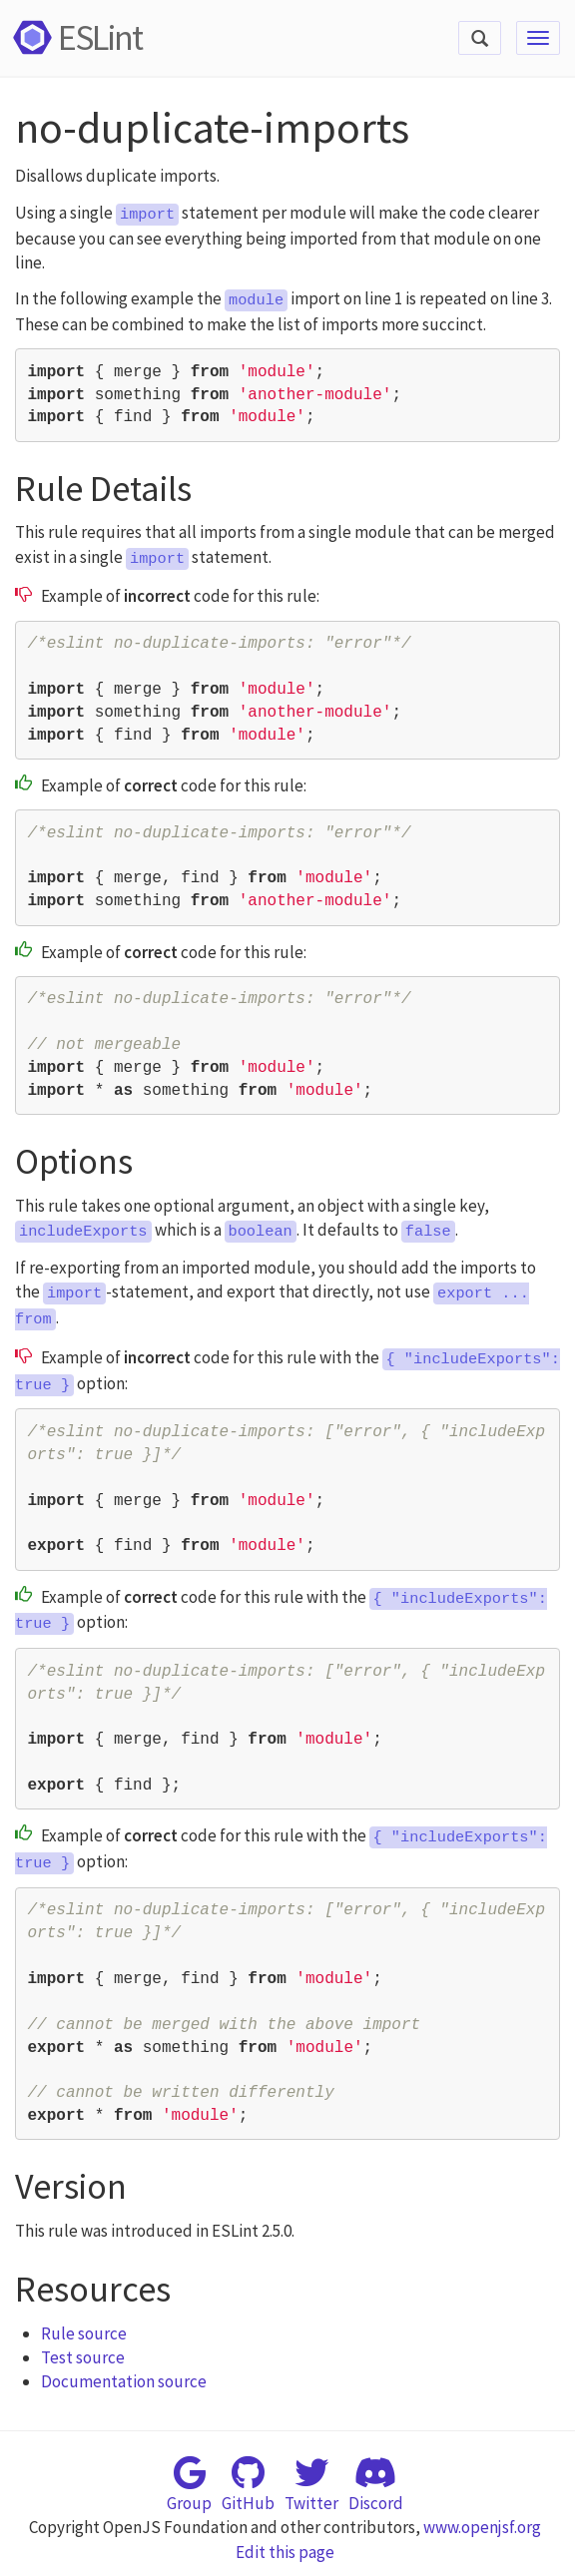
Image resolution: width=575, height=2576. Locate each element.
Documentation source (124, 2381)
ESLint (74, 37)
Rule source (84, 2333)
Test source (83, 2357)
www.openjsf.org (482, 2527)
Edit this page (285, 2552)
